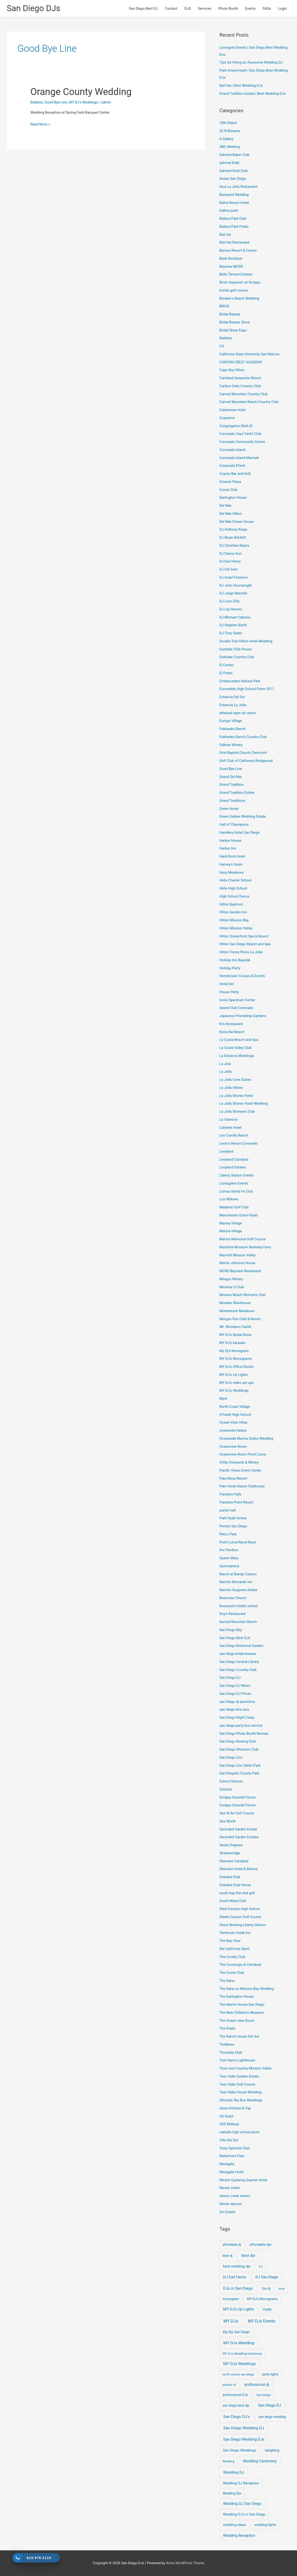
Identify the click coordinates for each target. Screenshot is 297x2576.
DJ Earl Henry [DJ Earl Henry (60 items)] (234, 2277)
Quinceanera (229, 1566)
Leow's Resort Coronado (239, 1143)
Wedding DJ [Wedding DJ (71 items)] (233, 2472)
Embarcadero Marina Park (240, 681)
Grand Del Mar (231, 777)
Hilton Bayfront (231, 904)
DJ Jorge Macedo (233, 593)
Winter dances (231, 2204)
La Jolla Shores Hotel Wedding (244, 1103)
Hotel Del (227, 984)
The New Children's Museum (242, 2012)
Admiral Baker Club (235, 155)
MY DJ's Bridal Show (236, 1335)
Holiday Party (230, 968)
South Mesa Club (233, 1901)
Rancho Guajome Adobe (239, 1590)
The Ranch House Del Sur (239, 2036)
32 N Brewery (230, 131)
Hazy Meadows (232, 872)
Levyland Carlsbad (234, 1159)
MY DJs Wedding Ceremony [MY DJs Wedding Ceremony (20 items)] (242, 2353)
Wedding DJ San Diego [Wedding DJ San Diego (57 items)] (242, 2503)
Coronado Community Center (242, 442)
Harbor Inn (228, 848)
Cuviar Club (228, 490)
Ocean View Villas (234, 1422)
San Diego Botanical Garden (241, 1646)
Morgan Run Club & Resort (240, 1319)
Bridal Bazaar (230, 314)
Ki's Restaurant (231, 1024)
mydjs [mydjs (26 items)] (267, 2309)
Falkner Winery (231, 745)
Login (282, 8)
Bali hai (225, 234)
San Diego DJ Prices (235, 1694)
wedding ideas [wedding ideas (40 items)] (234, 2525)
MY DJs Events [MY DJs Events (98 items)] (261, 2321)
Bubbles (36, 102)
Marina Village (231, 1231)
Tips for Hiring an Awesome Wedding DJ (251, 62)
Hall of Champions (234, 824)
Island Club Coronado (236, 1008)
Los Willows (229, 1199)
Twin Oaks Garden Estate (239, 2076)
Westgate (227, 2164)
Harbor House (230, 840)
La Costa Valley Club (236, 1048)
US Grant (226, 2116)
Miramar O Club (232, 1287)
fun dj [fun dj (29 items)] (266, 2289)
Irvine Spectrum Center (237, 1000)
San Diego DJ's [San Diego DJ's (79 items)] (236, 2416)
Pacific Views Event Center (240, 1470)
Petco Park (228, 1534)
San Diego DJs (33, 8)
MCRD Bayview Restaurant (240, 1271)
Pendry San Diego (233, 1526)
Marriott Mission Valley (238, 1255)
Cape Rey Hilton (232, 370)
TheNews (227, 2044)
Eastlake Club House (236, 649)
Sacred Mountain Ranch (238, 1622)
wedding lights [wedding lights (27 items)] (265, 2525)
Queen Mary (229, 1558)
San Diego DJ (230, 1677)
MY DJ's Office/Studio (237, 1367)
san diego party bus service (241, 1725)
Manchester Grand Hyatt (239, 1215)
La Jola (225, 1064)
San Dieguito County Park (239, 1773)
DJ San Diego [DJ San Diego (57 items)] (266, 2277)
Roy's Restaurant (233, 1614)
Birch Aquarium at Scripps (240, 282)
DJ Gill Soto (229, 569)
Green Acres (229, 809)
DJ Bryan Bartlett (233, 537)
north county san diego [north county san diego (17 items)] (238, 2374)
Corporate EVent (232, 466)
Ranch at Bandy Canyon (238, 1574)
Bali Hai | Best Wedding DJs (241, 85)
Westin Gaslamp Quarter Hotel (243, 2180)
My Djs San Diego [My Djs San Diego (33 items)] (236, 2332)
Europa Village (231, 721)
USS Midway (229, 2124)
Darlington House (233, 497)
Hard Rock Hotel (232, 856)
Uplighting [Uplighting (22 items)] (272, 2450)
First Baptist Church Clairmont (243, 753)
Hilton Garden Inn (233, 912)
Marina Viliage (231, 1223)
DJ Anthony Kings (233, 529)
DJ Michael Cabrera (235, 617)
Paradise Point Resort (237, 1502)
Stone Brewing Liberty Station (243, 1925)
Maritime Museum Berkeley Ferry (245, 1247)
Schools (226, 1789)
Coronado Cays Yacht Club (240, 434)
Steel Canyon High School (240, 1909)
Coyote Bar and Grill (235, 474)
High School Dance (234, 896)
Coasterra (227, 418)
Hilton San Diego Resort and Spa (245, 944)
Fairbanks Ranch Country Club (243, 737)
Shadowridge (230, 1853)
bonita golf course (234, 290)
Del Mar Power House (237, 521)
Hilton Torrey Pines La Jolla (241, 952)
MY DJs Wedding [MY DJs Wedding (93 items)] (238, 2342)
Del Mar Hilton (231, 513)
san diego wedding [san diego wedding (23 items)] (272, 2417)
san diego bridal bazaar (238, 1654)
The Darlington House (237, 1996)
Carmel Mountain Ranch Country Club (249, 402)
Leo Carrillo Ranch (234, 1135)
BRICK (224, 306)
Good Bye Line (56, 102)
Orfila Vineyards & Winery (239, 1462)
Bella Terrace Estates (236, 274)
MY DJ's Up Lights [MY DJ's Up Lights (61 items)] (238, 2309)
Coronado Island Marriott (239, 458)
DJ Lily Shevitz (231, 609)
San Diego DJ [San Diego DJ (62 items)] (269, 2405)
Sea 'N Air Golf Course (237, 1813)
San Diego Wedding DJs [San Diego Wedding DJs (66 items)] (243, 2439)
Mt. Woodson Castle (235, 1327)
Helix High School (233, 888)
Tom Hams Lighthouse (237, 2060)
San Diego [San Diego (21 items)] (263, 2395)
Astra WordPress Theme (185, 2563)
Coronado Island (232, 450)
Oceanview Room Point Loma (243, 1454)
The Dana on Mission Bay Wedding (247, 1989)
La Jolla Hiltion (231, 1088)
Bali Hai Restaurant (235, 242)
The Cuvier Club (232, 1973)
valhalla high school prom (240, 2132)
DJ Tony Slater (231, 633)
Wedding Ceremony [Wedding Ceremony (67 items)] (260, 2461)
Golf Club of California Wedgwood (246, 761)
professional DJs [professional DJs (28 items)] (235, 2395)
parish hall (228, 1510)
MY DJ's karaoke (232, 1343)
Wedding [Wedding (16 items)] (228, 2461)
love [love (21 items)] (282, 2288)
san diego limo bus (234, 1709)
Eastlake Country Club (237, 657)
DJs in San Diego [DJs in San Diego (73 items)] (238, 2288)
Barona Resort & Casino (238, 250)
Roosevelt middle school (239, 1606)
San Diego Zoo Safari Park (240, 1765)
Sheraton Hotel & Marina (239, 1869)
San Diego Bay (231, 1630)
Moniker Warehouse (235, 1303)
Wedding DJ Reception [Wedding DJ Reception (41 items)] (241, 2483)
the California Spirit (235, 1949)
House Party (229, 992)
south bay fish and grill (237, 1893)
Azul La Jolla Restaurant (239, 187)
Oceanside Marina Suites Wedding (246, 1438)
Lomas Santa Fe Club (236, 1191)
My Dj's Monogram (234, 1351)
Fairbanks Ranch (233, 729)
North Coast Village (235, 1406)
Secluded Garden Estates (239, 1837)
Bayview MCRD (231, 266)
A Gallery (226, 139)
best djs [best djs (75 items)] (248, 2255)
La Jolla (226, 1071)
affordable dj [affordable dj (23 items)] (232, 2244)
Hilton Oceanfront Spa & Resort (244, 936)
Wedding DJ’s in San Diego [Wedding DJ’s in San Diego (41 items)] (244, 2514)
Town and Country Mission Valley (246, 2068)
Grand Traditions (232, 801)
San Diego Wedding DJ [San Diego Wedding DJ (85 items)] (243, 2428)
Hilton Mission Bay (234, 920)
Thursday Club (231, 2052)
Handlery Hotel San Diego (240, 832)
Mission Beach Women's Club (243, 1295)
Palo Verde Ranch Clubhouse (242, 1486)
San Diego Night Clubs (237, 1717)
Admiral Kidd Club (234, 171)
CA (222, 346)
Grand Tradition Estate (237, 792)
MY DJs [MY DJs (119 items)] (231, 2320)
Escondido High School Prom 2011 (247, 689)
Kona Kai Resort (232, 1032)
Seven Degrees (231, 1845)
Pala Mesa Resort (233, 1478)
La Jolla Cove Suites (235, 1080)
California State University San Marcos (250, 354)
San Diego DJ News (235, 1685)
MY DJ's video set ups (237, 1383)
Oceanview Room (233, 1446)
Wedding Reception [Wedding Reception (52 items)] (239, 2535)
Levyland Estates (233, 1167)
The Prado (228, 2028)
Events (250, 8)
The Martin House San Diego (242, 2004)
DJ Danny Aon (231, 553)
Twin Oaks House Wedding (241, 2092)
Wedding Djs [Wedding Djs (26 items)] (232, 2493)
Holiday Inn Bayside (235, 960)
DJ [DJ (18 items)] (261, 2266)
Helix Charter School (236, 880)
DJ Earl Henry (230, 561)
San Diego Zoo (231, 1757)
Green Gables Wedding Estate (243, 816)
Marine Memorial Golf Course (243, 1239)
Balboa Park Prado (234, 226)
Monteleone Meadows (237, 1311)
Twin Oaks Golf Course (237, 2084)
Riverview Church (233, 1598)
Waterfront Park (232, 2156)
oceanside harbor (233, 1430)
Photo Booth (228, 8)
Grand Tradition (232, 784)
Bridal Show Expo (233, 330)
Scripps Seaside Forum (238, 1797)
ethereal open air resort (238, 713)
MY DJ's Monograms (236, 1359)
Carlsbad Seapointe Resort (241, 378)
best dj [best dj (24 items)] (227, 2256)
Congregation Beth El (236, 426)
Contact (171, 8)
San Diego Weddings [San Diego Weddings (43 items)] (239, 2450)
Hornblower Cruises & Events (242, 976)
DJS (188, 8)
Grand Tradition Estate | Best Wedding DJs (253, 93)
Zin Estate (227, 2212)
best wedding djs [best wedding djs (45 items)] (236, 2266)
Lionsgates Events (234, 1183)
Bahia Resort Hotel (234, 203)
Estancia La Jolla (233, 705)
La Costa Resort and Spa (239, 1040)
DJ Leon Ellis (230, 601)
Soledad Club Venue (235, 1885)
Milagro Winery (231, 1279)
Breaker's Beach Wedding (239, 298)
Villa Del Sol (229, 2140)
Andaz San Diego (233, 178)
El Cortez (227, 665)
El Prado (226, 673)
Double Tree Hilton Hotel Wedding (246, 641)
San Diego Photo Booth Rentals (244, 1733)
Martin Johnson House (237, 1263)
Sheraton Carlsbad (234, 1861)
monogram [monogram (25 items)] (231, 2299)
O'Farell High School (235, 1415)
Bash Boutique (231, 258)
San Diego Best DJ (143, 8)
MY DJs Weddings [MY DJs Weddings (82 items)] (239, 2363)
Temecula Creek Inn (235, 1933)
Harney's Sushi (231, 864)
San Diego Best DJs (235, 1638)
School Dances (231, 1781)
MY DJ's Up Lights (234, 1375)
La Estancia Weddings (237, 1056)
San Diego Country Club (238, 1670)
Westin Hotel (230, 2188)
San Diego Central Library (239, 1662)
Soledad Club (230, 1877)
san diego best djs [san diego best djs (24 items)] (236, 2405)
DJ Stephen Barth (233, 625)
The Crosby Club (232, 1957)
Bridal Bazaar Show (235, 322)
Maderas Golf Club (234, 1207)
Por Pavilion (229, 1550)
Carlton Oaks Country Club (240, 386)
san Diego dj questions (237, 1702)
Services (204, 8)
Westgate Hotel (232, 2172)
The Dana (227, 1981)
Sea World (228, 1821)
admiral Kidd (229, 163)
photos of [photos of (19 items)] (229, 2385)
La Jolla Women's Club (237, 1111)
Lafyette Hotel (231, 1127)
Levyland (226, 1151)
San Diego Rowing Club (238, 1741)
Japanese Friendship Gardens (243, 1016)
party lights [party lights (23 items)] (270, 2374)
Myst (223, 1398)
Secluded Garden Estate (238, 1829)
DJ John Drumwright (236, 585)
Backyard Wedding (234, 195)
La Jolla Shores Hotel (236, 1096)
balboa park (229, 210)
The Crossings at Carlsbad (240, 1964)
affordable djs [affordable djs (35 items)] (260, 2244)
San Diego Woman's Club (239, 1749)
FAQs (267, 8)
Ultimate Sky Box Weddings (241, 2100)
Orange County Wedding (81, 91)
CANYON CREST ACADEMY (241, 362)
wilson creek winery (235, 2196)
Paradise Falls (230, 1494)
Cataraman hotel (233, 410)
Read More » (40, 124)
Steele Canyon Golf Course (241, 1917)
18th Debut (228, 123)
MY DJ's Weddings (83, 102)
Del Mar (226, 505)
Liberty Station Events (237, 1175)
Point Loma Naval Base (238, 1542)
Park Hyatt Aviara (233, 1518)
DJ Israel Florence (234, 577)
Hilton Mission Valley (236, 928)
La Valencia (229, 1119)
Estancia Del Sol (232, 697)
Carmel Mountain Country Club (244, 394)
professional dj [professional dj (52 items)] (257, 2384)
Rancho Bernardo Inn (236, 1582)
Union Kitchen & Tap (235, 2108)
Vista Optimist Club (235, 2148)
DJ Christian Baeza (234, 545)
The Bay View (230, 1941)
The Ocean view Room (237, 2020)
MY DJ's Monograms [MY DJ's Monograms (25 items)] (262, 2299)
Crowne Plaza (230, 482)
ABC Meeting (230, 147)
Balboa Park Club (233, 218)
